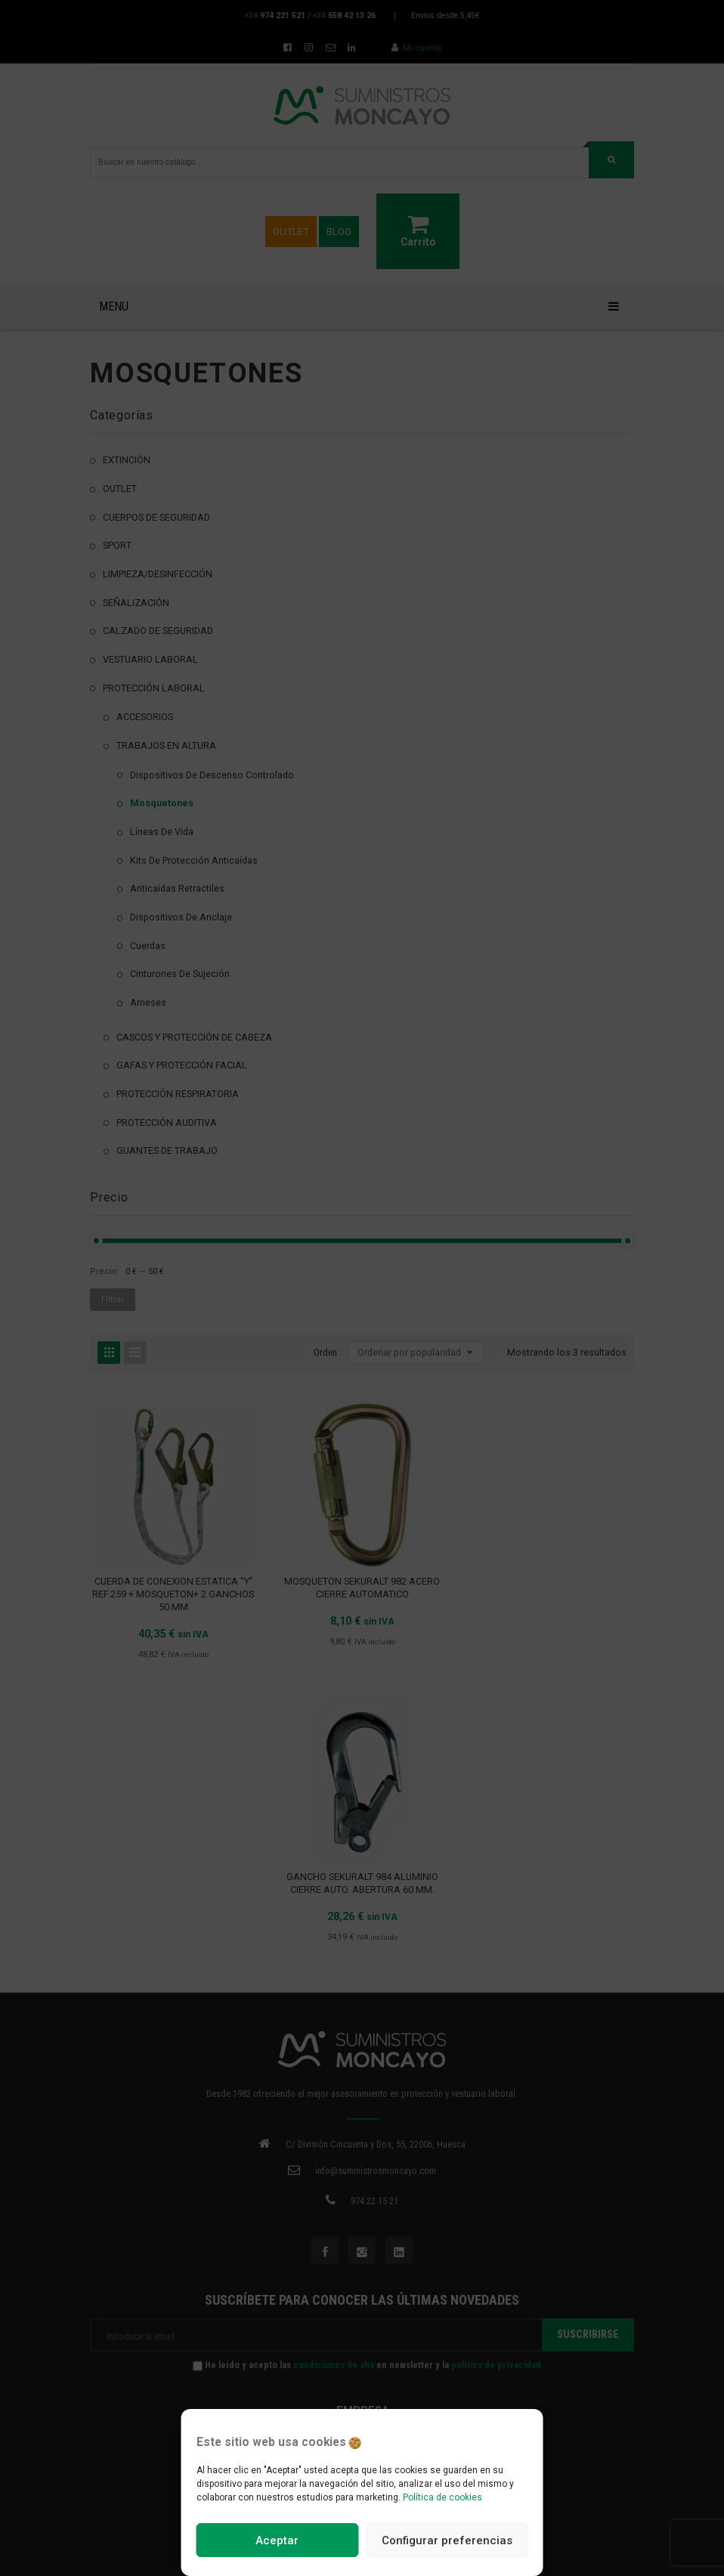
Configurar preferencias (447, 2540)
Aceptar (277, 2540)
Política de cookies (442, 2497)
